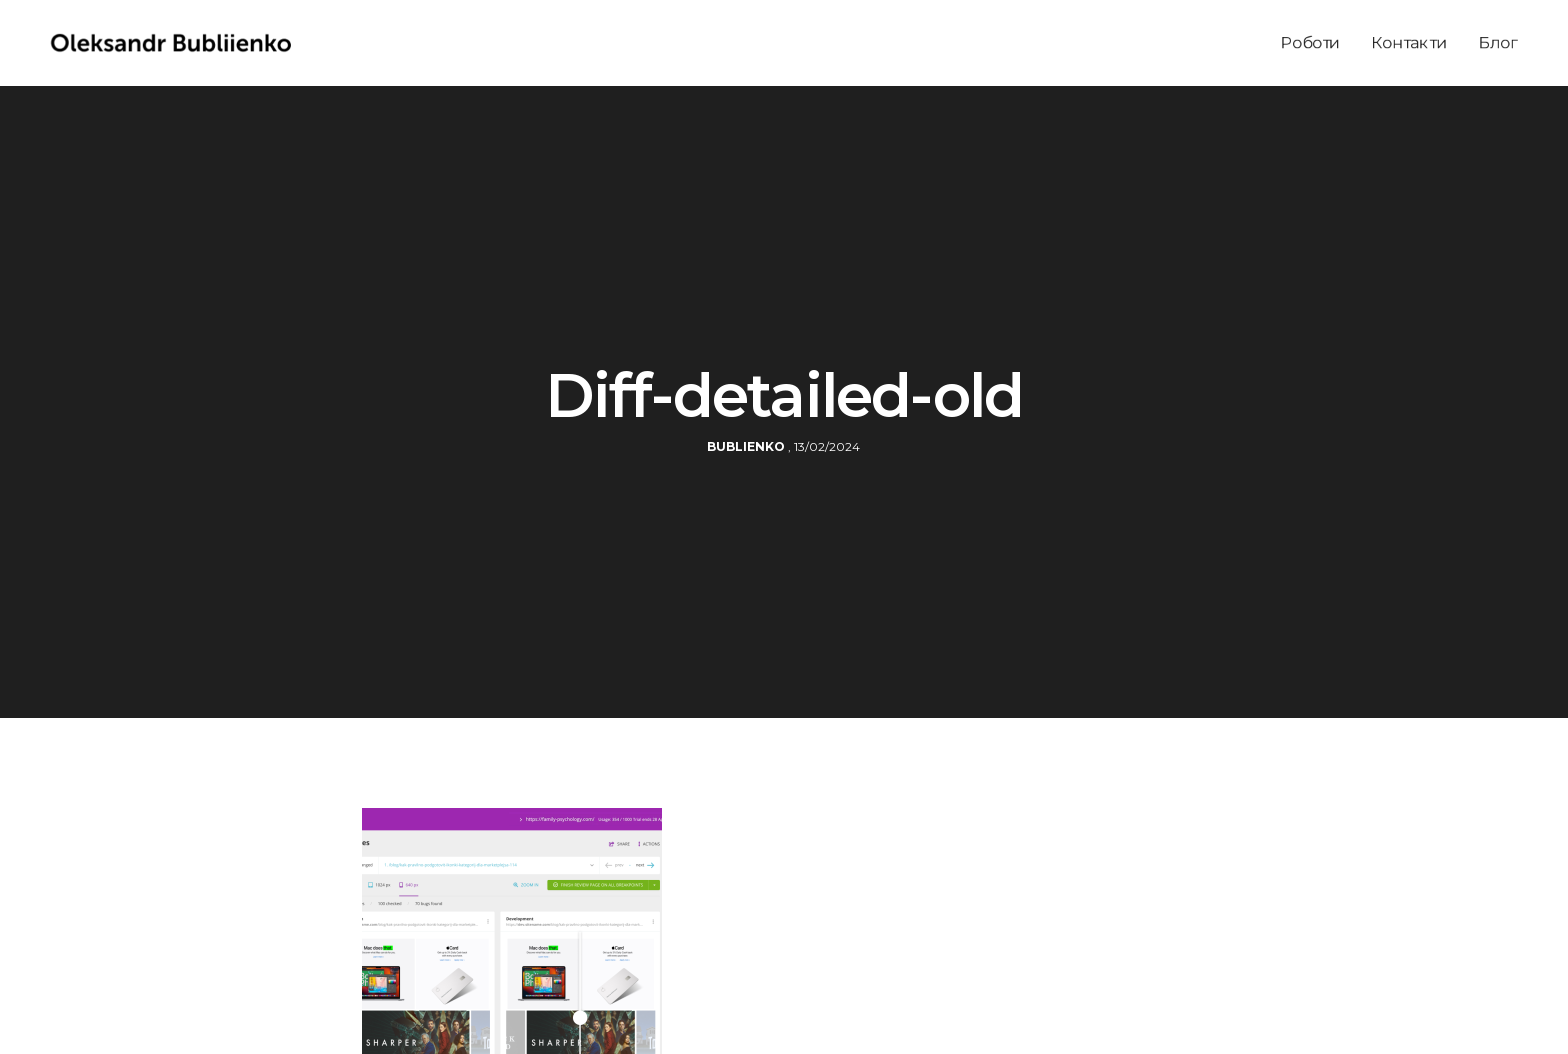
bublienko (746, 446)
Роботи (1310, 42)
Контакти (1409, 42)
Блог (1498, 42)
